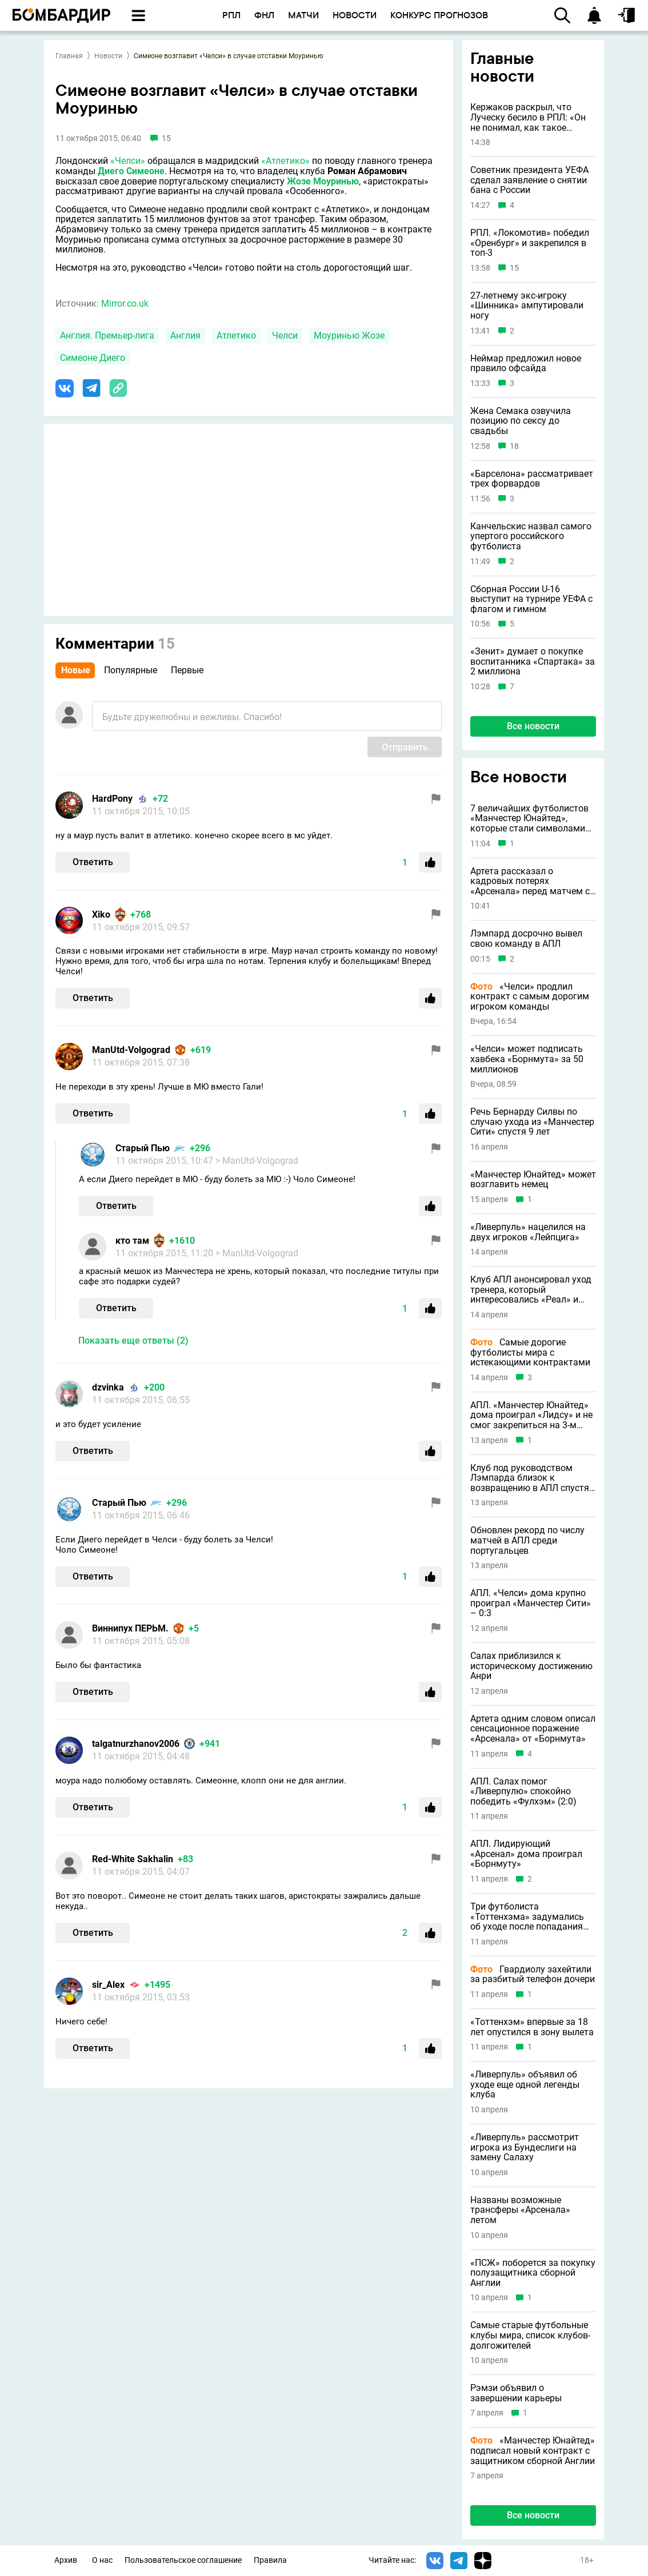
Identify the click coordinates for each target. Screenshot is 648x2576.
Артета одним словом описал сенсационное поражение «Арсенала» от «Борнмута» (532, 1729)
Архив (65, 2560)
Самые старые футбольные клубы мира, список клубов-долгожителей (530, 2335)
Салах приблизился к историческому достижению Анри (531, 1666)
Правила (270, 2560)
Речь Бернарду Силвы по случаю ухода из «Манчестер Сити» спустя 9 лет (532, 1122)
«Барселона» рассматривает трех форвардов (531, 479)
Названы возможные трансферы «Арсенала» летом (520, 2210)
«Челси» (127, 160)
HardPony (112, 798)
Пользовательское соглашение (183, 2560)
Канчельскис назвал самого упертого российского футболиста (530, 536)
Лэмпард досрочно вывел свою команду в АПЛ (526, 939)
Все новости (533, 726)
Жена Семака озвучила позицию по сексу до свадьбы (520, 421)
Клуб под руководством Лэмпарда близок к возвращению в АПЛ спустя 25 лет (529, 1478)
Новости (108, 56)
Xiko (101, 914)
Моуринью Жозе (349, 335)
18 (514, 446)
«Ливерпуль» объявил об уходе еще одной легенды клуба (524, 2084)
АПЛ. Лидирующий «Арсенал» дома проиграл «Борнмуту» (526, 1854)
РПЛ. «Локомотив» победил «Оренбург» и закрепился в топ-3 (529, 243)
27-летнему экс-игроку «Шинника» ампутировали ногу (526, 306)
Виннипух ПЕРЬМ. (130, 1628)
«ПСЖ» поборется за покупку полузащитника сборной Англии (532, 2273)
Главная (69, 56)
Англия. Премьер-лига (107, 335)
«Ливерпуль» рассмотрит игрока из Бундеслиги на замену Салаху (524, 2147)
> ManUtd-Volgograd (256, 1160)
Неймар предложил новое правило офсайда (525, 363)
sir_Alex (108, 1984)
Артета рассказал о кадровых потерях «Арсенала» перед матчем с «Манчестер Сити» (530, 881)
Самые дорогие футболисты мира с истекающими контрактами (530, 1352)
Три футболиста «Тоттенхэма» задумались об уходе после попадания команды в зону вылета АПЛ (532, 1917)
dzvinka (108, 1387)
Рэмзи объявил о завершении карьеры (516, 2393)
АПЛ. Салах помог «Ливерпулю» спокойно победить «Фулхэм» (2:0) (523, 1792)
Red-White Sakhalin (132, 1859)
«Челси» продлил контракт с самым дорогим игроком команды (529, 997)
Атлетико (236, 335)
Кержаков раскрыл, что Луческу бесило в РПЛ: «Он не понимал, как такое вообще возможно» (528, 117)
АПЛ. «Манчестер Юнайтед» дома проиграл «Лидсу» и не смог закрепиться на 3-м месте (531, 1415)
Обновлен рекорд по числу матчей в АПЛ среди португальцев (527, 1540)
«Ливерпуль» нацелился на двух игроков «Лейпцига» (528, 1232)
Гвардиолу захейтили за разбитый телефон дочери (532, 1974)
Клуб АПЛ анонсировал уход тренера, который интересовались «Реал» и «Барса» (530, 1290)
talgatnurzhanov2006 (135, 1743)
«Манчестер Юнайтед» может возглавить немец (533, 1179)
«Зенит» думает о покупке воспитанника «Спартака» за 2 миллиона (532, 661)
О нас (102, 2560)
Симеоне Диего (92, 357)
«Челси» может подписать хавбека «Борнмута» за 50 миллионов (526, 1059)
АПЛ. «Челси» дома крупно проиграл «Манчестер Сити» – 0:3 (530, 1603)
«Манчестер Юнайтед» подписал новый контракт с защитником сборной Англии (532, 2451)
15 (514, 268)
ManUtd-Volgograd (131, 1049)
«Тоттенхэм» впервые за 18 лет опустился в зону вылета (532, 2027)
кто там (132, 1240)
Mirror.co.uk (125, 303)
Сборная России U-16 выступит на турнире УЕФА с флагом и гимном (531, 599)
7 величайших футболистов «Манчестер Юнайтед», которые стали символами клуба (529, 818)
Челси (285, 335)
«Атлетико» (285, 160)
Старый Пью (142, 1148)
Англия (185, 335)
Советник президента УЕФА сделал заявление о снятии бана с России (529, 180)
